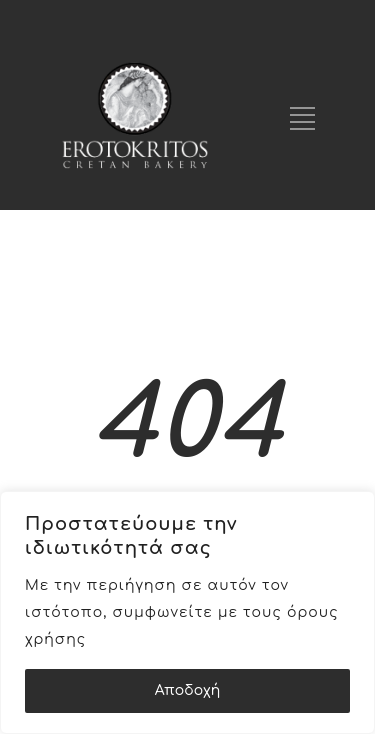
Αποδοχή (188, 690)
